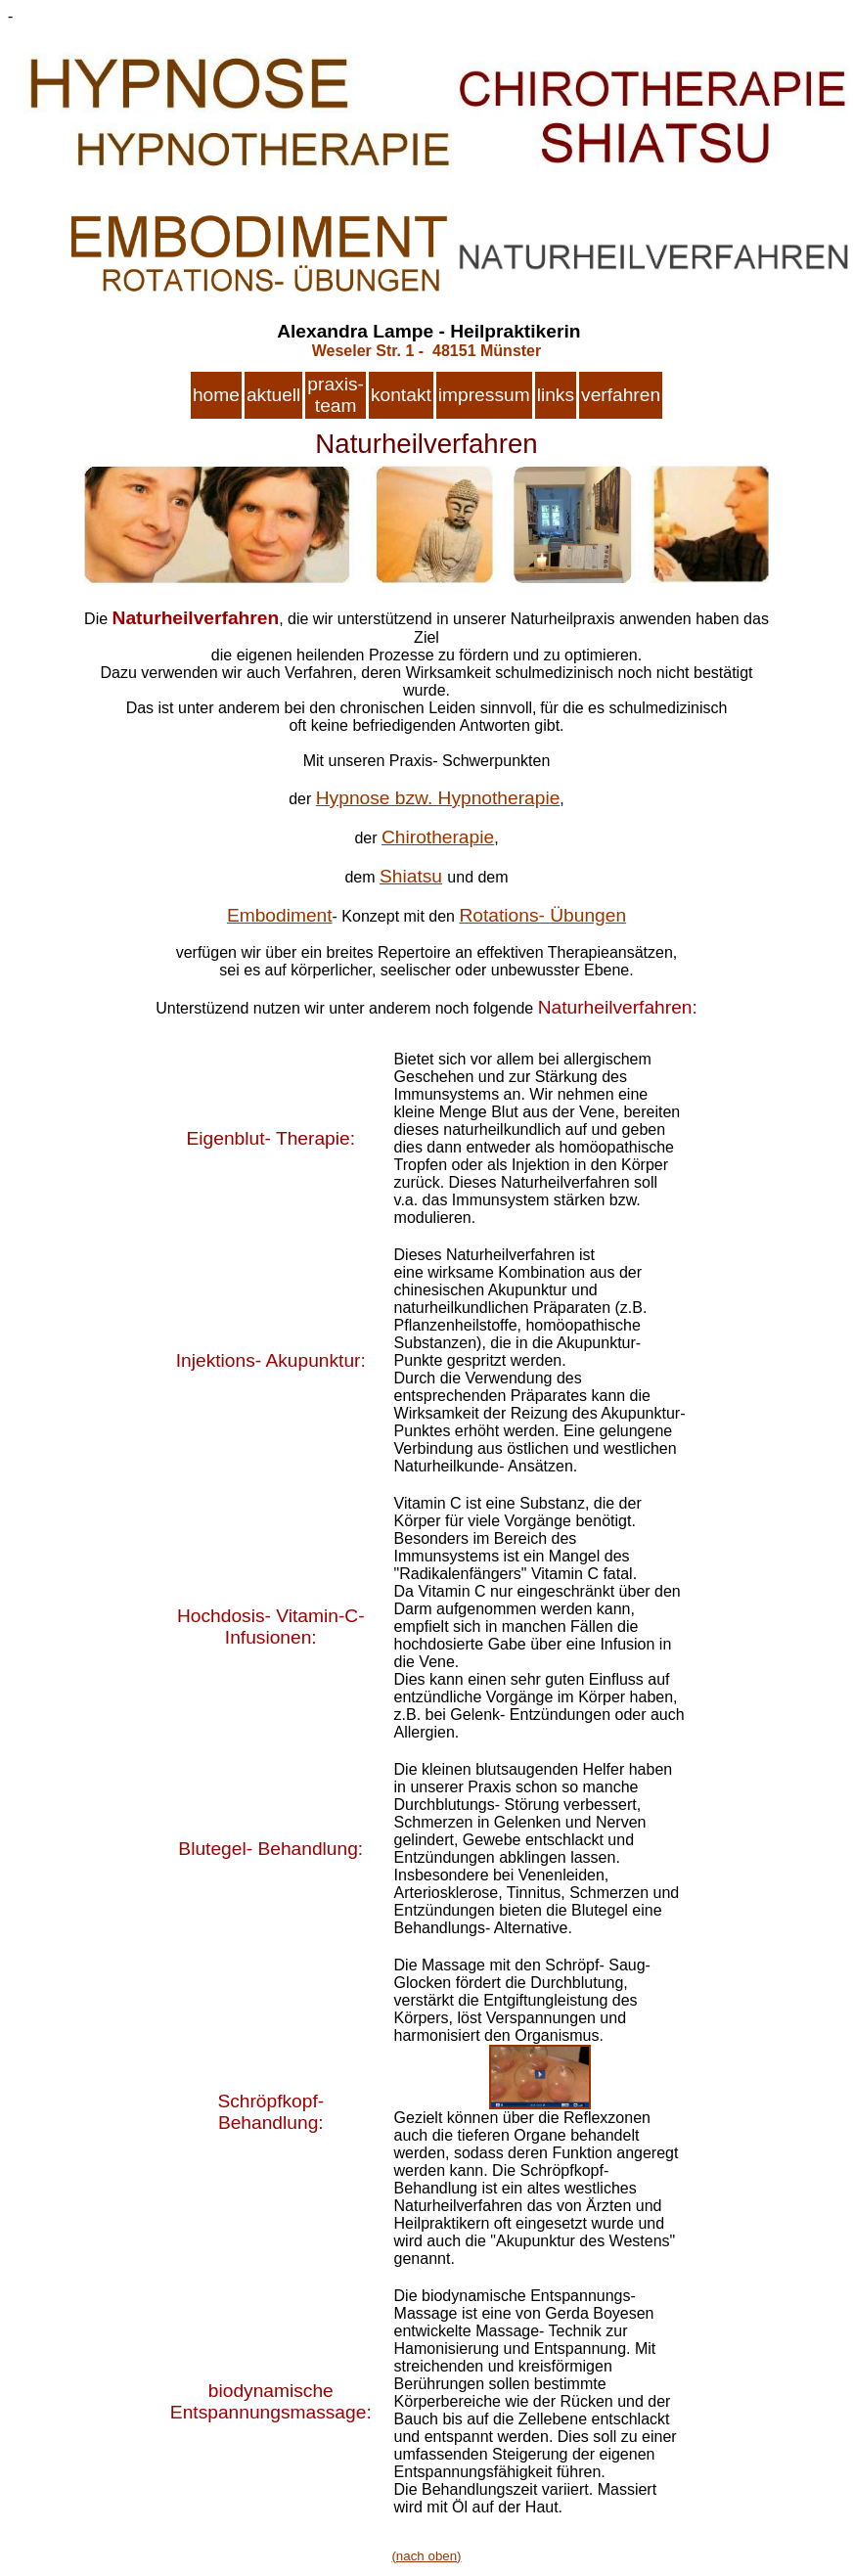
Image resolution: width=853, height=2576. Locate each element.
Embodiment (280, 915)
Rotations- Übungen (542, 915)
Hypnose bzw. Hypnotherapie (438, 798)
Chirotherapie (438, 837)
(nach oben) (426, 2556)
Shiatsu (411, 876)
